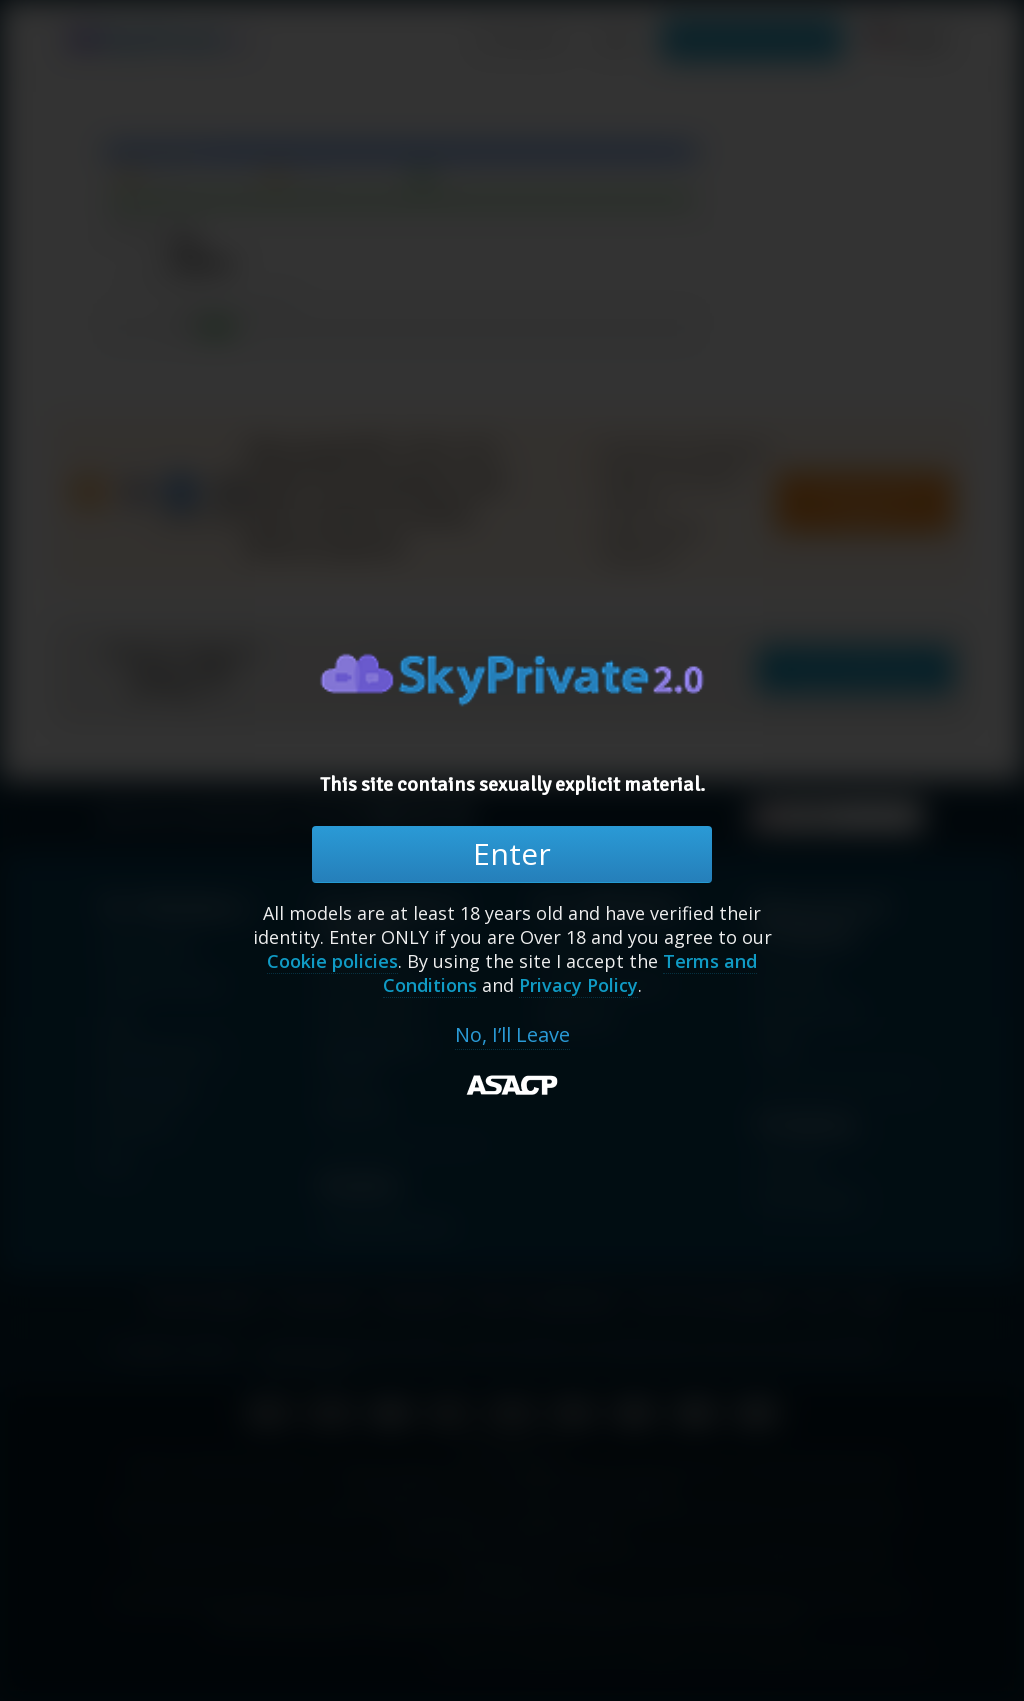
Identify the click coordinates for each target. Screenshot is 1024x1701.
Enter (512, 853)
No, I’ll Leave (512, 1035)
